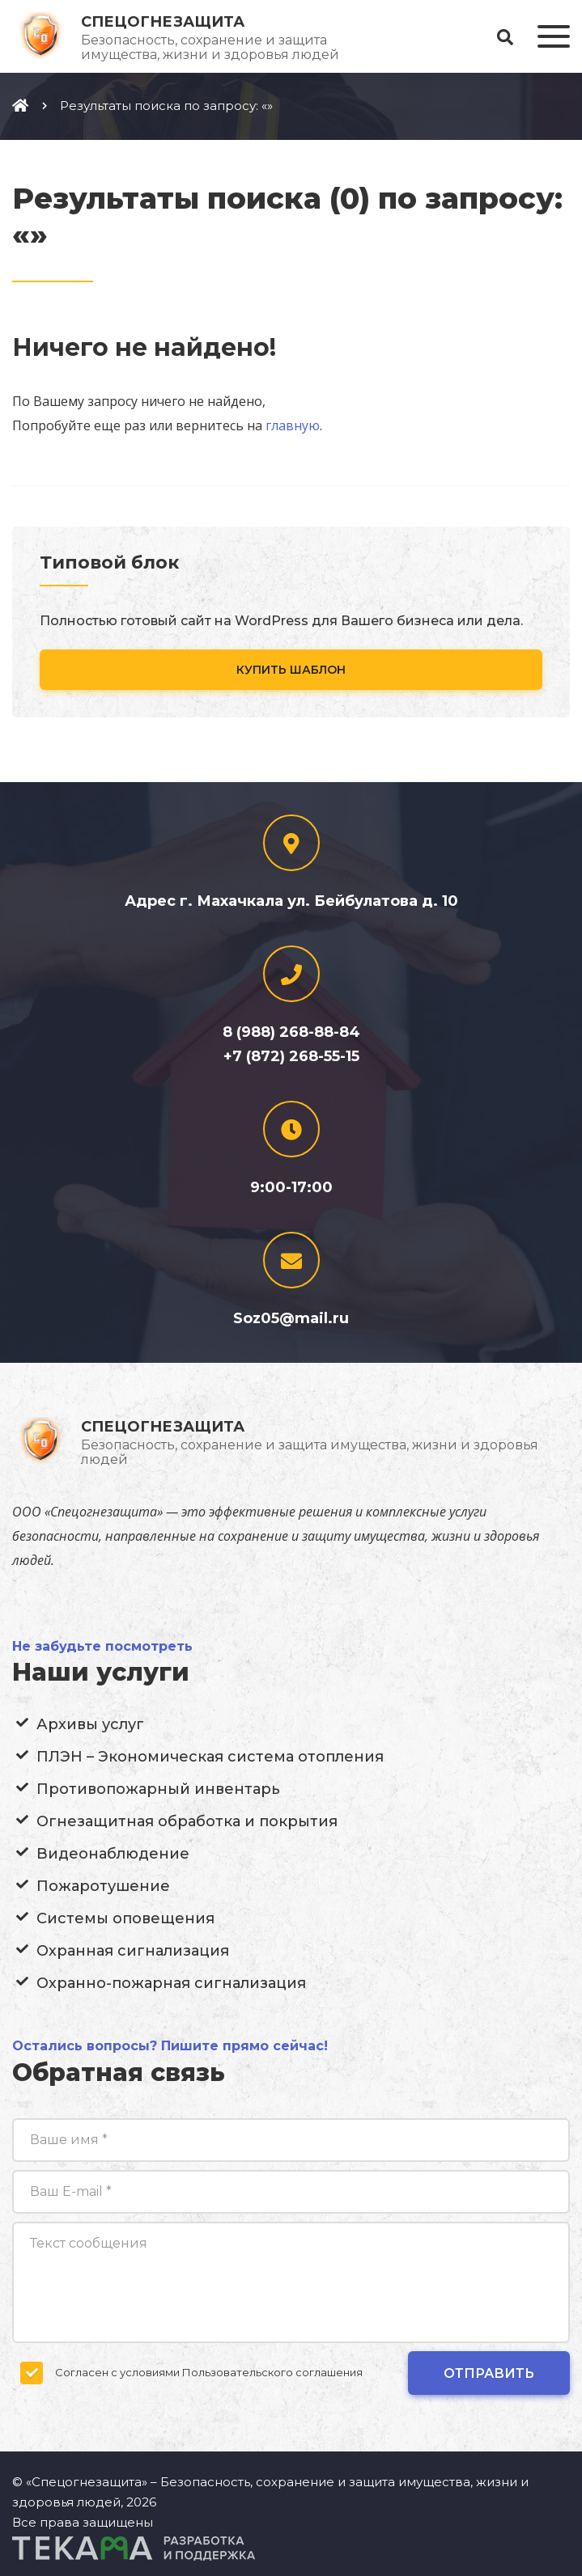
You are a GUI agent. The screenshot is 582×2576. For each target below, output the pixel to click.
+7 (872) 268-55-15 (291, 1056)
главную (293, 425)
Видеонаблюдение (112, 1854)
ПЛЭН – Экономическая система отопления (210, 1757)
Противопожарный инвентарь (158, 1789)
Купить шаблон (291, 669)
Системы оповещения (125, 1918)
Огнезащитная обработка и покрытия (187, 1821)
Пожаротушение (103, 1886)
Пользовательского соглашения (272, 2372)
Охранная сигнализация (132, 1951)
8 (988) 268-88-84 (291, 1032)
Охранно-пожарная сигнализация (171, 1983)
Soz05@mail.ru (291, 1318)
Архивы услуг (90, 1724)
